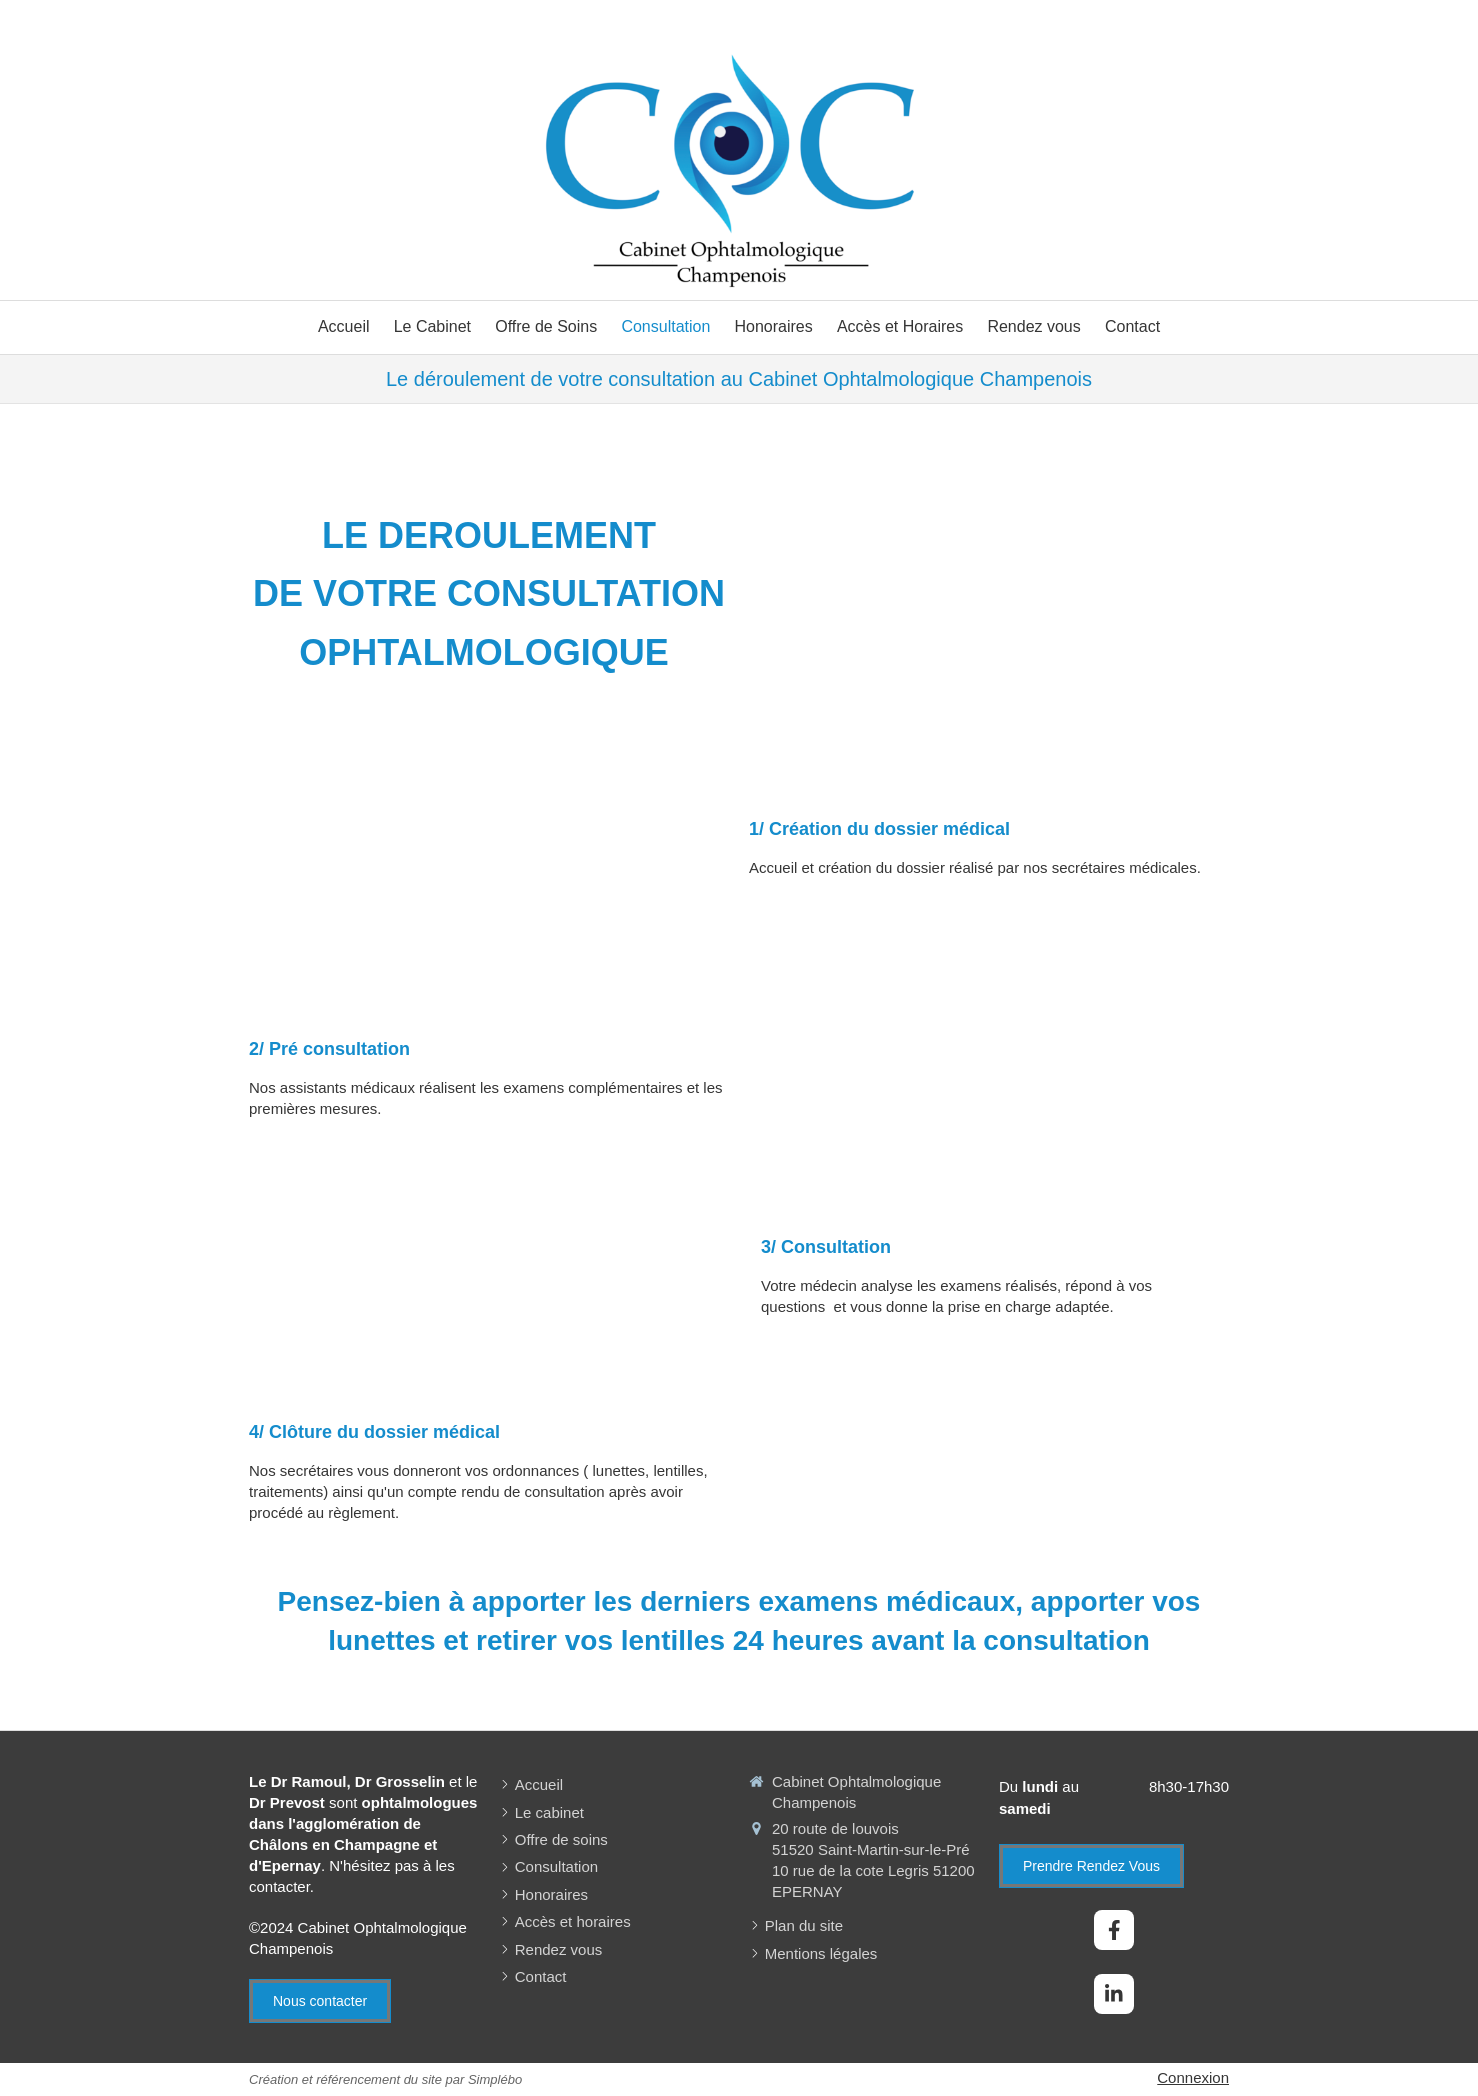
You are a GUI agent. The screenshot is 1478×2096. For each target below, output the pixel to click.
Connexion (1193, 2077)
